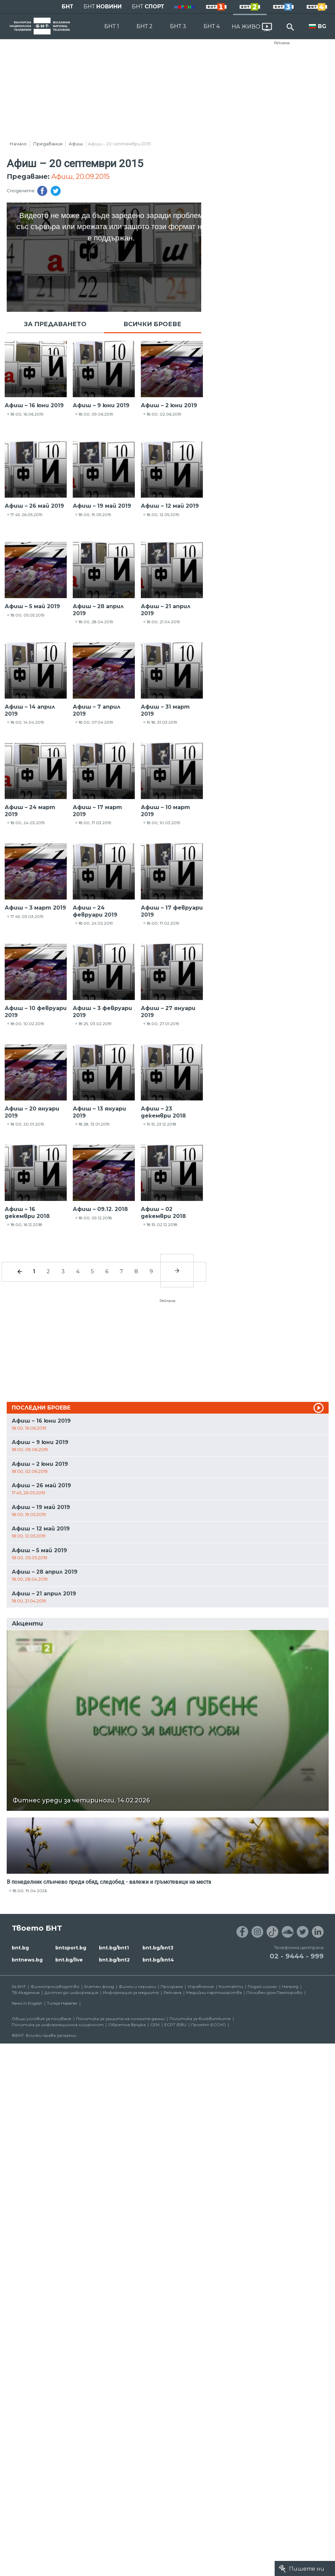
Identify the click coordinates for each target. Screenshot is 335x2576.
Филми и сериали (137, 1986)
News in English (27, 2003)
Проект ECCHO (208, 2024)
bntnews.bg (27, 1960)
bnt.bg (20, 1948)
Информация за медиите (131, 1992)
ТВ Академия (26, 1992)
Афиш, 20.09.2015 (80, 176)
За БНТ (19, 1986)
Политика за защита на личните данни (120, 2018)
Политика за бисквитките (200, 2018)
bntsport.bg (70, 1948)
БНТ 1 (111, 26)
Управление (200, 1986)
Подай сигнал (262, 1986)
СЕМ (155, 2024)
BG (322, 26)
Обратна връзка (127, 2024)
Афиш (76, 143)
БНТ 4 (212, 26)
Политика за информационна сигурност (58, 2024)
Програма (172, 1986)
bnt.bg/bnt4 (158, 1960)
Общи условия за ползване (41, 2018)
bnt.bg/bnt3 (158, 1948)
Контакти (231, 1986)
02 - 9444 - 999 (297, 1956)
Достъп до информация (71, 1992)
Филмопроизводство (55, 1986)
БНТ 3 (178, 26)
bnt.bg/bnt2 (114, 1960)
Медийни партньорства (214, 1992)
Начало (18, 143)
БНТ (67, 6)
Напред (290, 1986)
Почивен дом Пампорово (274, 1992)
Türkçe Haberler (62, 2003)
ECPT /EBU (175, 2024)
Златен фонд (99, 1986)
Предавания (47, 143)
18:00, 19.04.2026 (29, 1890)
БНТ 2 (144, 26)
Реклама (282, 43)
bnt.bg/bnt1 (114, 1948)
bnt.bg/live (69, 1960)
